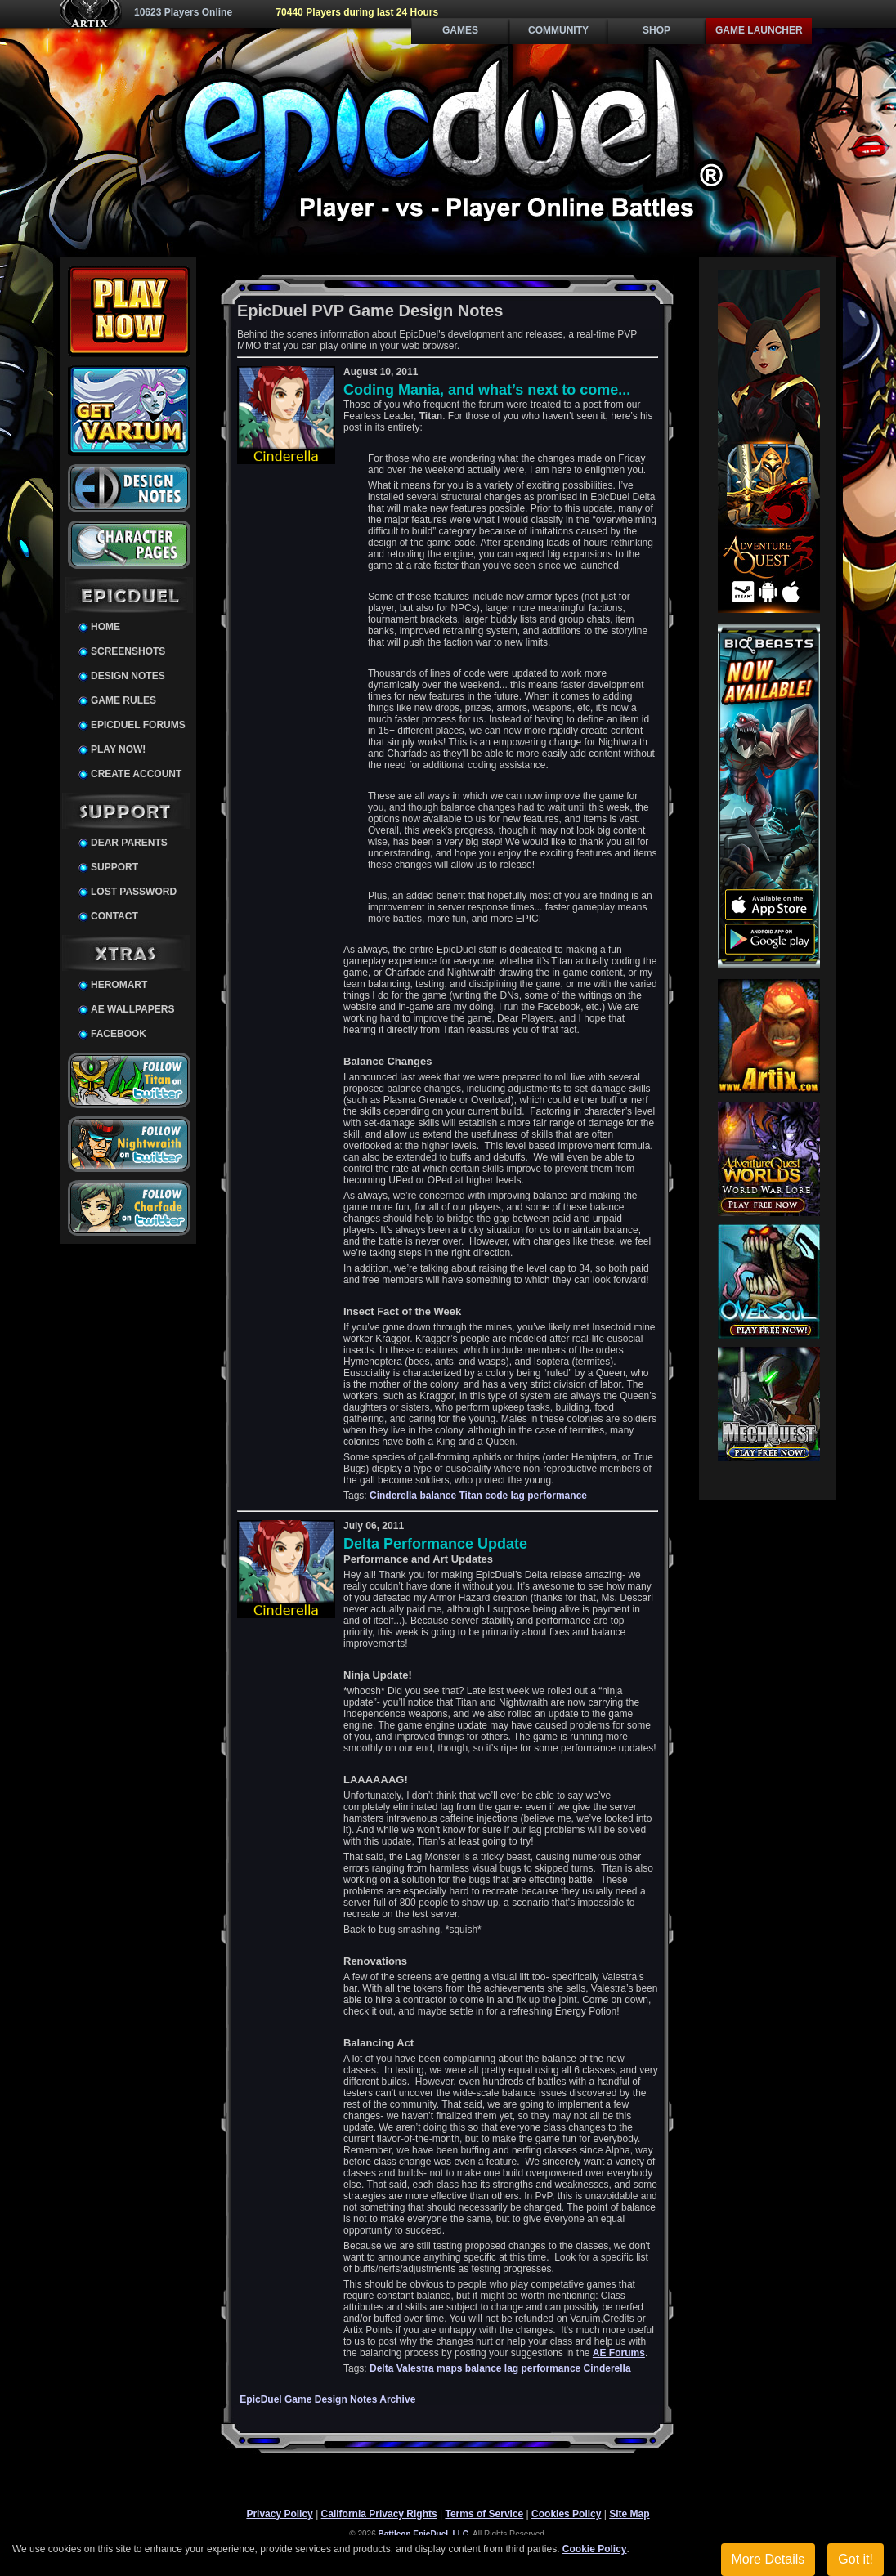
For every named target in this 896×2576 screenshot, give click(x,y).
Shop (656, 30)
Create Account (136, 774)
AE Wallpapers (132, 1009)
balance (437, 1495)
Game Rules (123, 700)
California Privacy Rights (379, 2514)
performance (557, 1495)
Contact (114, 916)
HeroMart (119, 985)
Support (114, 867)
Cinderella (393, 1495)
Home (105, 627)
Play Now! (118, 749)
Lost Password (134, 891)
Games (460, 30)
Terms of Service (484, 2514)
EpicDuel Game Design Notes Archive (327, 2399)
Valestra (415, 2368)
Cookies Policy (566, 2514)
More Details (768, 2559)
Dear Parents (129, 842)
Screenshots (128, 651)
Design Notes (128, 676)
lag (518, 1495)
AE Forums (619, 2353)
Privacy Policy (279, 2514)
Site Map (629, 2514)
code (496, 1495)
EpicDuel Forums (138, 725)
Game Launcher (759, 30)
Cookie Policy (594, 2549)
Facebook (118, 1034)
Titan (470, 1495)
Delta (381, 2368)
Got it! (855, 2559)
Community (558, 30)
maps (449, 2368)
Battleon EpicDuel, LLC (424, 2533)
